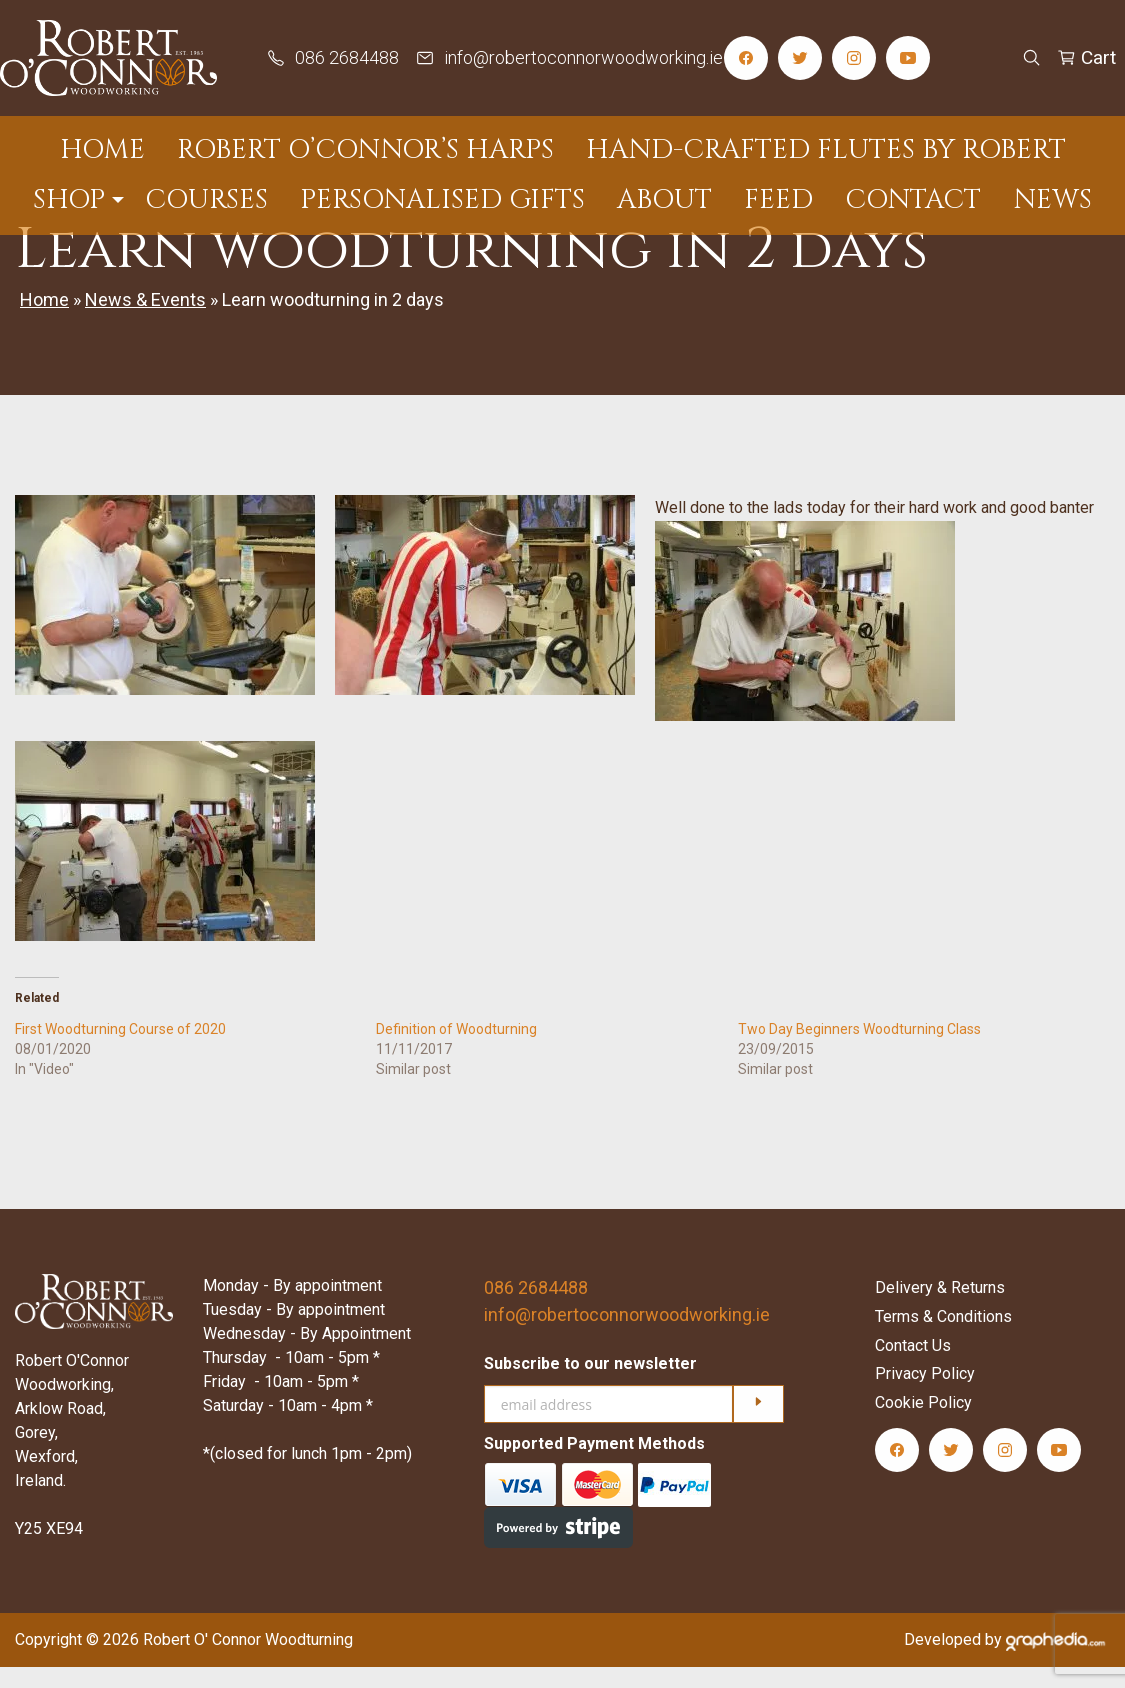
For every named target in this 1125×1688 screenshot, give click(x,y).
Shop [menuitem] (69, 197)
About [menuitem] (664, 197)
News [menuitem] (1052, 197)
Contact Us (913, 1365)
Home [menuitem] (102, 148)
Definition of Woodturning (456, 1049)
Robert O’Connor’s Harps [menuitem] (365, 148)
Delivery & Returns (940, 1308)
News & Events (145, 320)
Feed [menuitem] (778, 197)
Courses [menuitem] (206, 197)
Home (44, 320)
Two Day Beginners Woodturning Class (859, 1049)
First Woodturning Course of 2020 (120, 1049)
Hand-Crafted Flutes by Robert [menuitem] (826, 148)
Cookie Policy (923, 1423)
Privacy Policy (925, 1394)
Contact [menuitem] (913, 197)
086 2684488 (536, 1307)
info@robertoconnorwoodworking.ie (627, 1334)
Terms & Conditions (943, 1337)
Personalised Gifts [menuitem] (442, 197)
